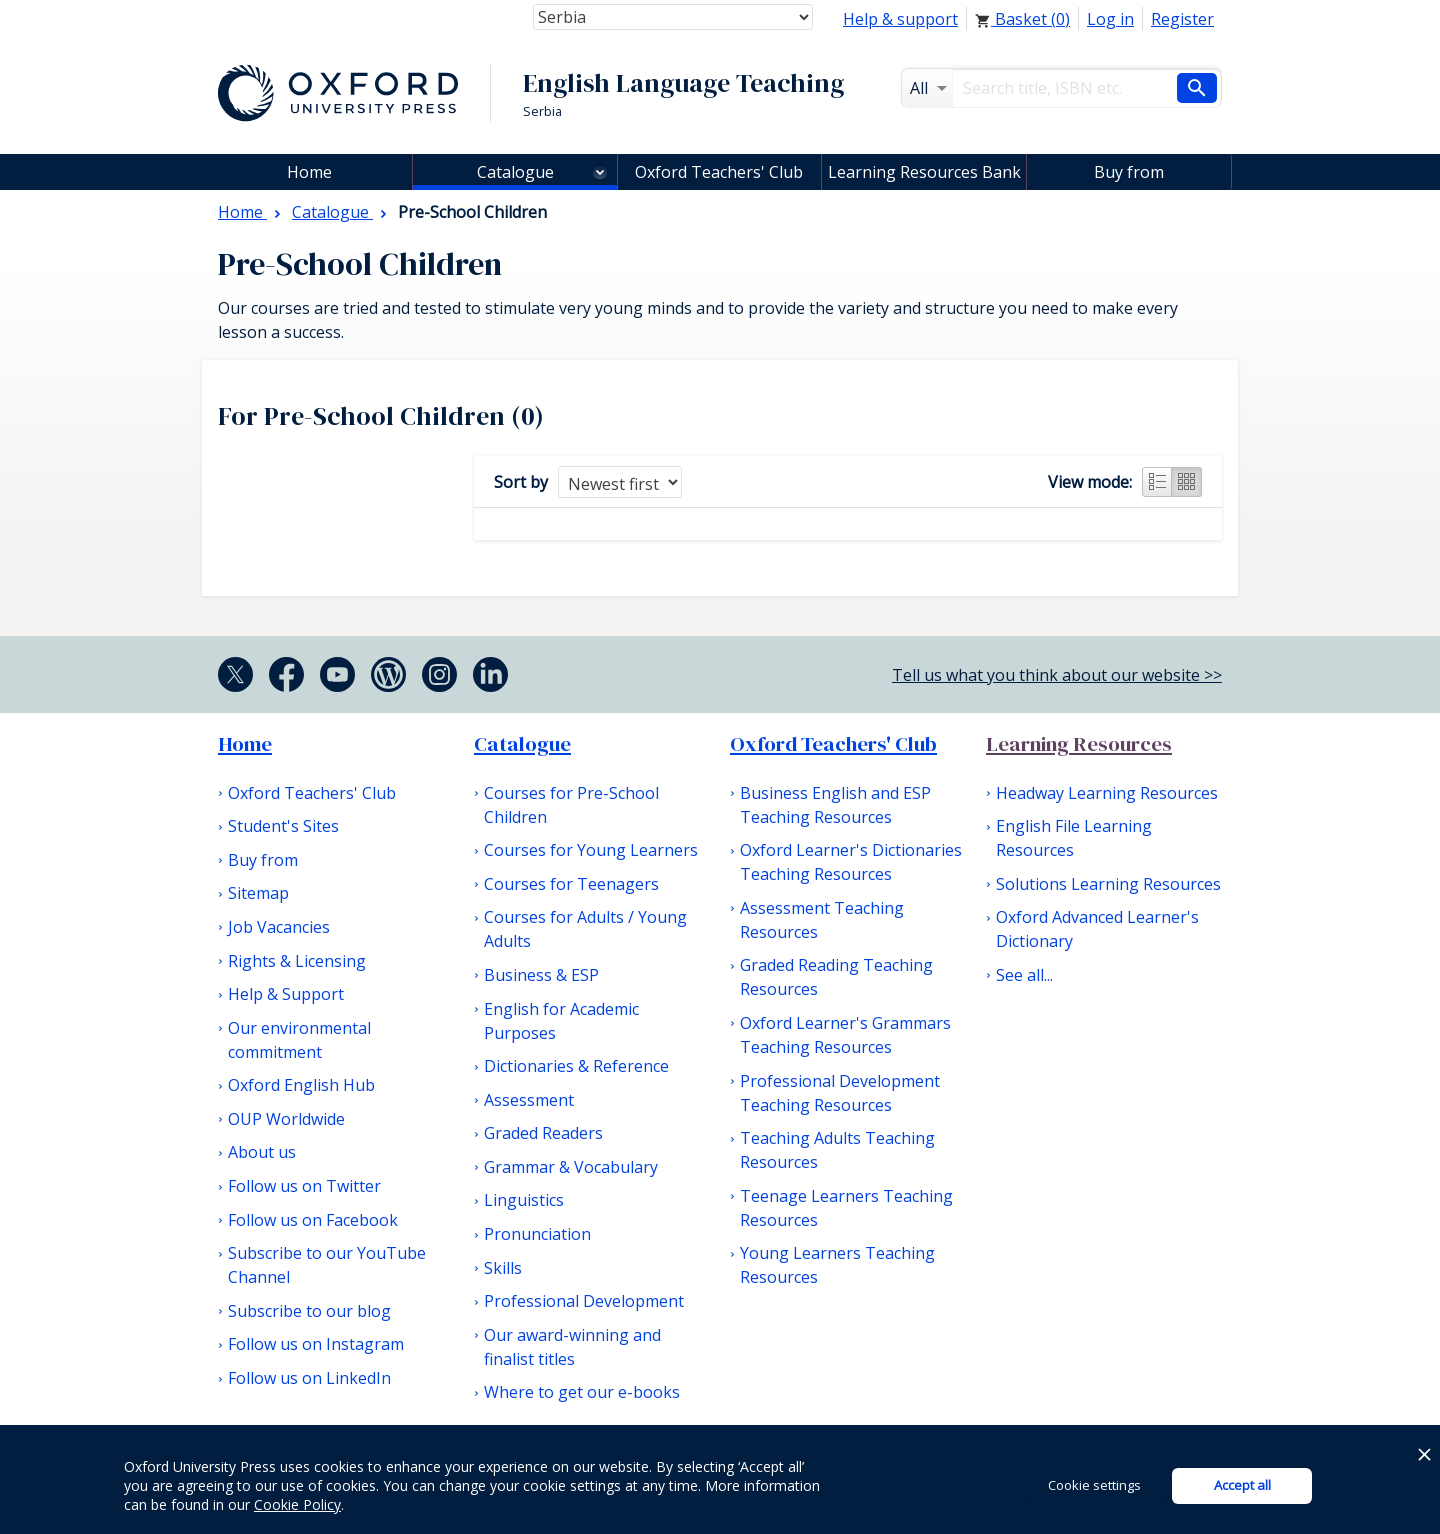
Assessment (529, 1100)
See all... (1024, 975)
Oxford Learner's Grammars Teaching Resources (845, 1035)
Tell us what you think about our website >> (1057, 675)
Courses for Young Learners (591, 850)
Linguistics (524, 1200)
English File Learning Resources (1074, 838)
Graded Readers (543, 1133)
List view (1157, 482)
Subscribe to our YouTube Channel (327, 1265)
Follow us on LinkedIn (309, 1378)
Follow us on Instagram (316, 1344)
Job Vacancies (279, 927)
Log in (1110, 19)
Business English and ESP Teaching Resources (835, 805)
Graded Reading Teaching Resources (836, 977)
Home (245, 744)
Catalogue (515, 172)
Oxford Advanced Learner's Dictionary (1097, 929)
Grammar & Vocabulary (571, 1167)
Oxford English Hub (301, 1085)
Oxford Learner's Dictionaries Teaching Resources (851, 862)
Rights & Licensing (297, 961)
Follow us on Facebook (313, 1220)
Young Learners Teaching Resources (837, 1265)
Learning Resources (1079, 744)
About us (262, 1152)
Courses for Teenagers (571, 884)
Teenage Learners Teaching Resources (846, 1208)
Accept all (1242, 1485)
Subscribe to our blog (309, 1311)
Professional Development (584, 1301)
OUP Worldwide (286, 1119)
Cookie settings (1094, 1485)
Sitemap (258, 893)
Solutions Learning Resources (1108, 884)
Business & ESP (541, 975)
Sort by (521, 482)
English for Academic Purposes (561, 1021)
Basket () (1022, 19)
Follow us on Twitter (304, 1186)
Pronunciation (537, 1234)
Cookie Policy (297, 1504)
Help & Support (286, 994)
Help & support (900, 19)
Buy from (1129, 172)
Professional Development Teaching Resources (840, 1093)
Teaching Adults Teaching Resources (837, 1150)
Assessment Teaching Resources (822, 920)
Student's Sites (283, 826)
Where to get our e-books (582, 1392)
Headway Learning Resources (1107, 793)
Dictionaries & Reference (576, 1066)
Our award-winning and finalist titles (572, 1347)
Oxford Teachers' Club (719, 172)
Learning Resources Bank (924, 172)
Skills (503, 1268)
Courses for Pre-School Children (571, 805)
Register (1182, 19)
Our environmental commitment (299, 1040)
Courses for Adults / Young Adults (585, 929)
